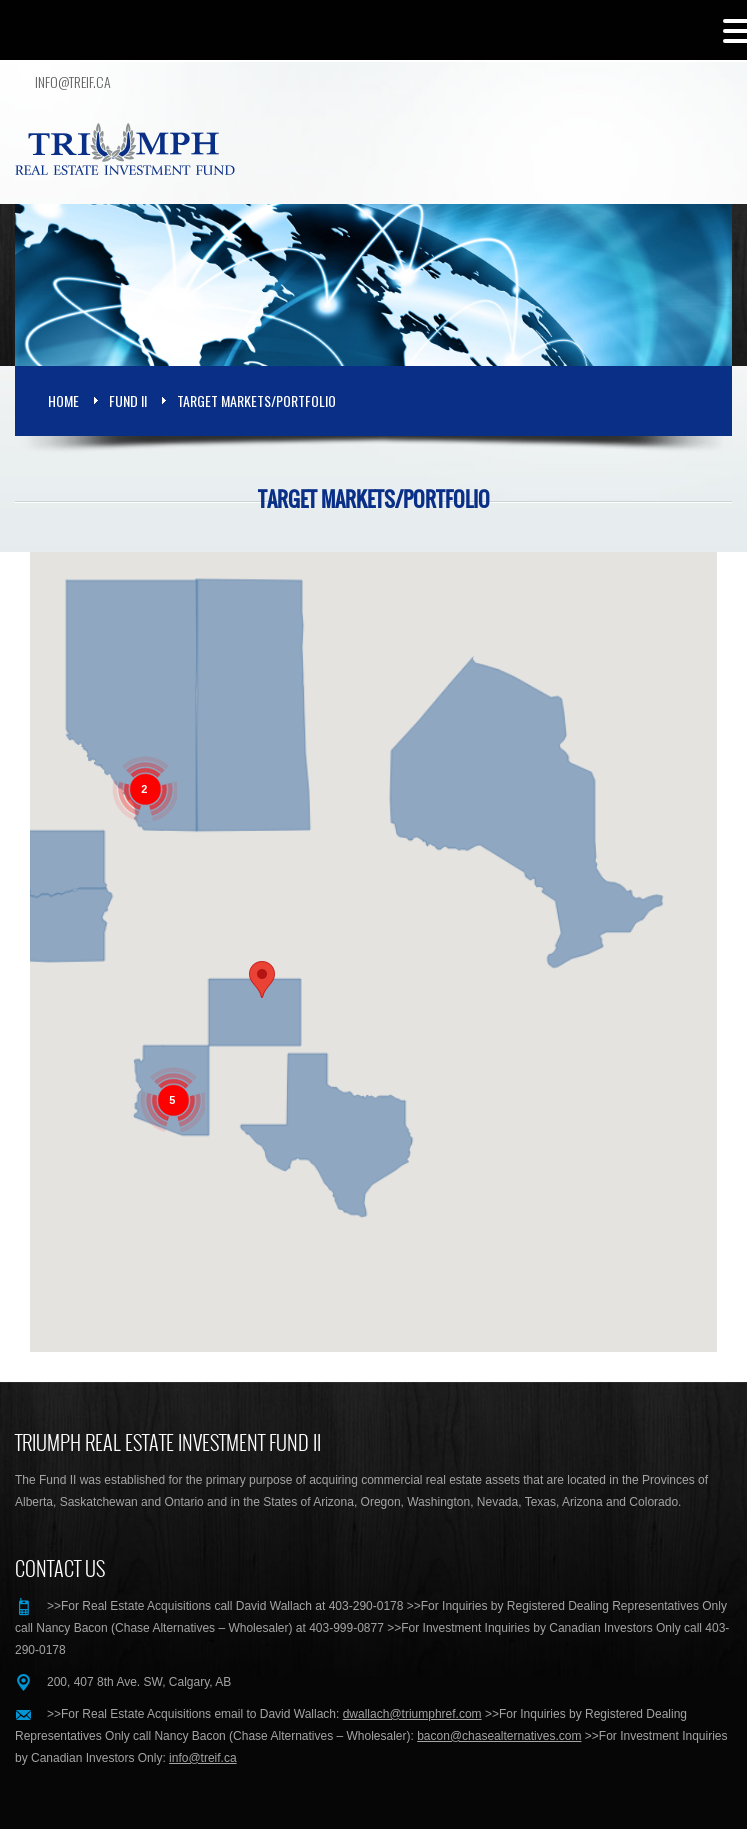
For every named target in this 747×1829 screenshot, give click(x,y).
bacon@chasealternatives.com (499, 1736)
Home (63, 400)
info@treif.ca (73, 82)
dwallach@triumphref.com (412, 1714)
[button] (262, 979)
